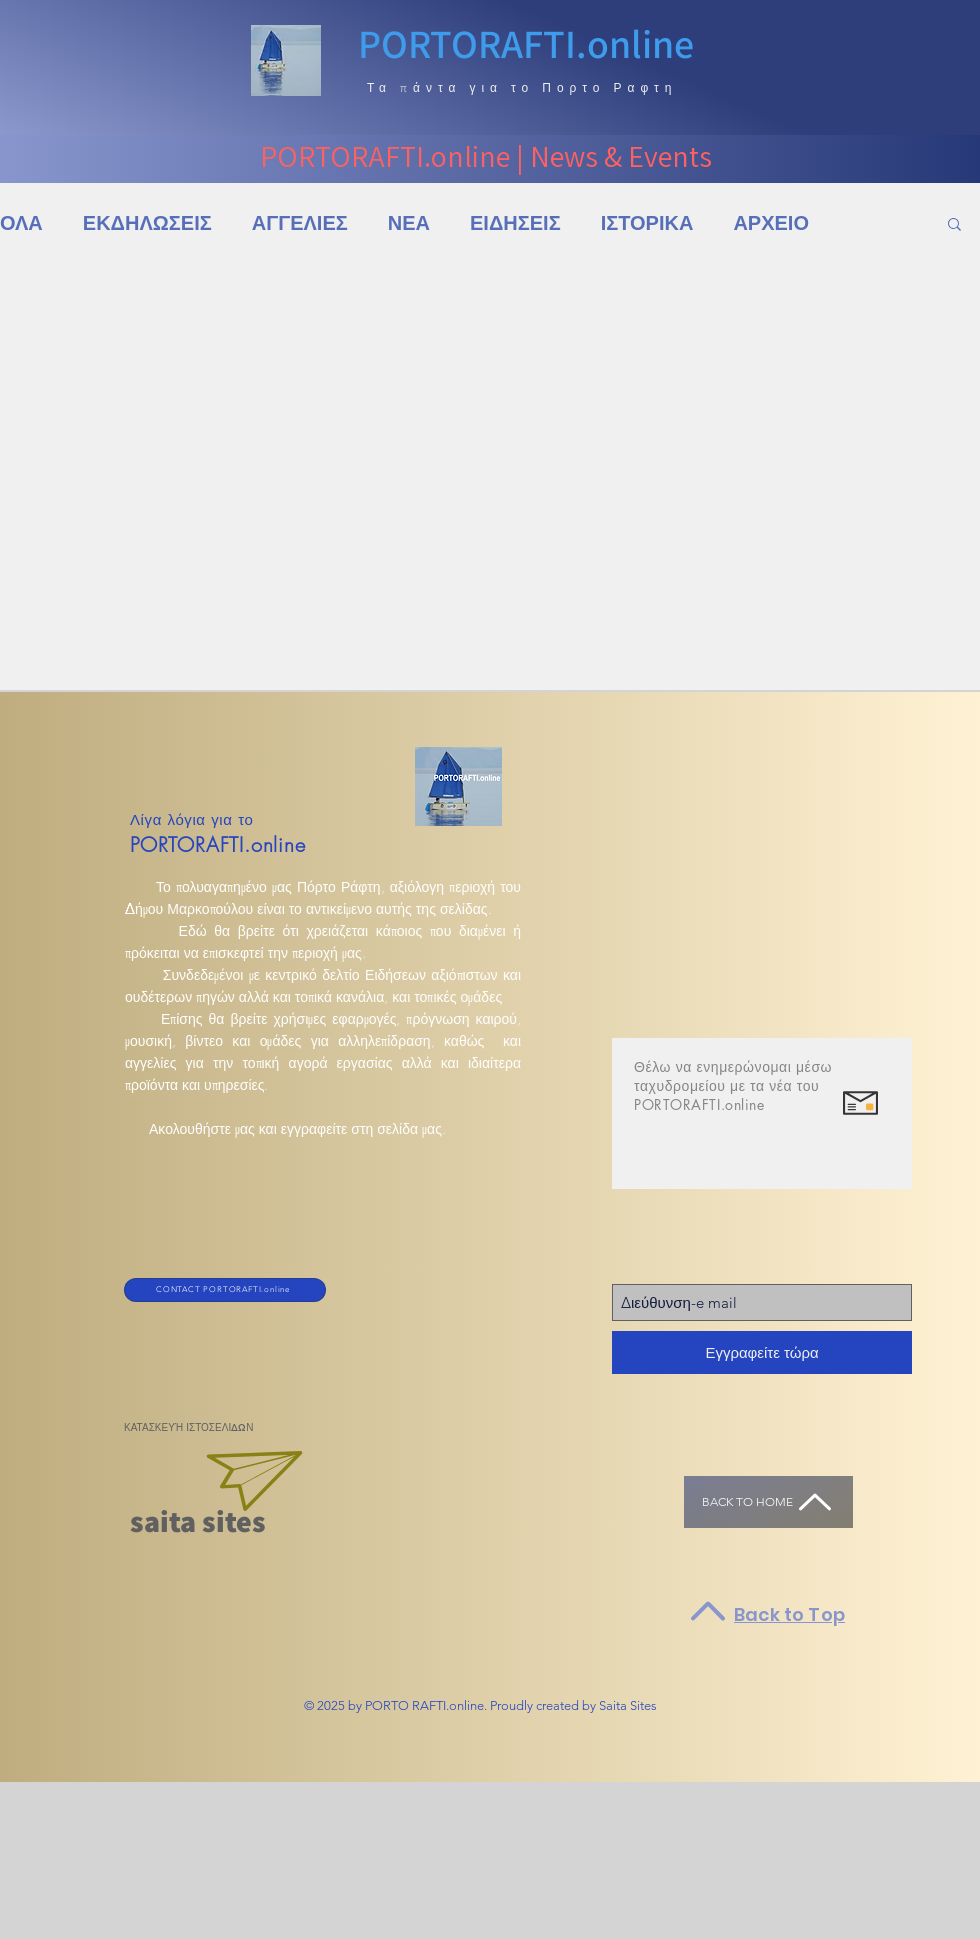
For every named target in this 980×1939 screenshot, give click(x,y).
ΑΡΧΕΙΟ (771, 223)
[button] (954, 225)
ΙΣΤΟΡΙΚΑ (647, 223)
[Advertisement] (187, 1859)
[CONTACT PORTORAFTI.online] (225, 1290)
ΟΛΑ (21, 223)
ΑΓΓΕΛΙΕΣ (300, 223)
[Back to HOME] (768, 1502)
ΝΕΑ (409, 223)
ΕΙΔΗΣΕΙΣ (515, 223)
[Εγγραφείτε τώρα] (762, 1352)
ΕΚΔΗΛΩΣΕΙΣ (147, 223)
